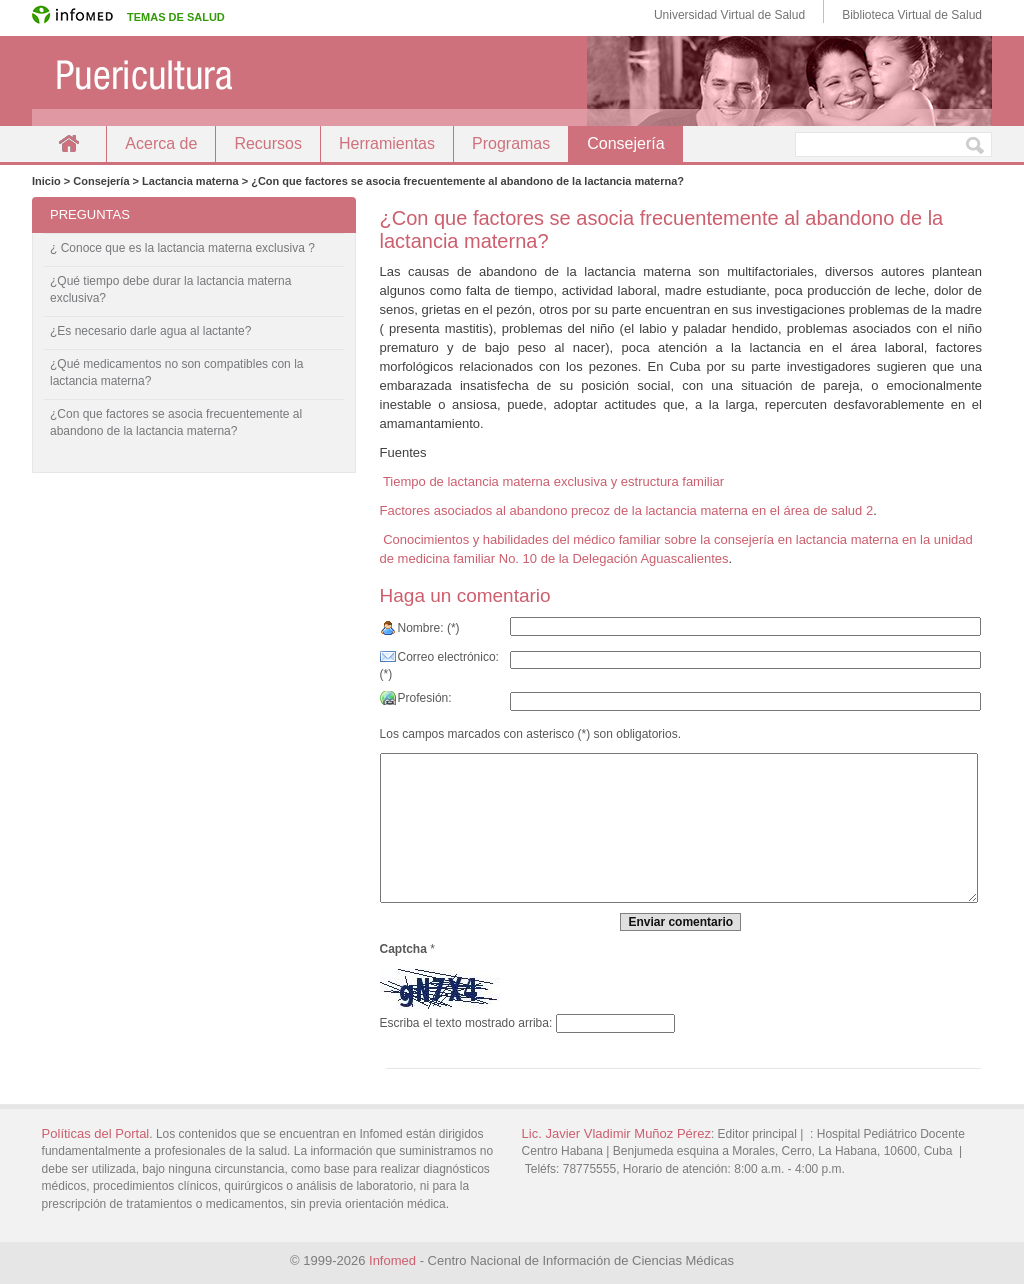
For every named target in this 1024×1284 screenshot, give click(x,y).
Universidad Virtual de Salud (729, 15)
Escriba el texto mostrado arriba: (466, 1023)
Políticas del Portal (96, 1133)
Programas (511, 143)
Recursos (268, 143)
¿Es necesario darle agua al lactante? (150, 331)
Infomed (392, 1260)
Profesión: (425, 698)
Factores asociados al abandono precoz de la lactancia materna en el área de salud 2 (627, 510)
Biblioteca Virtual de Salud (912, 15)
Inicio (69, 143)
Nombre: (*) (429, 628)
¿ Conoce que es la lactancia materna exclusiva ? (182, 248)
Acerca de (161, 143)
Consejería (625, 143)
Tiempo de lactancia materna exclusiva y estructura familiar (552, 481)
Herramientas (387, 143)
